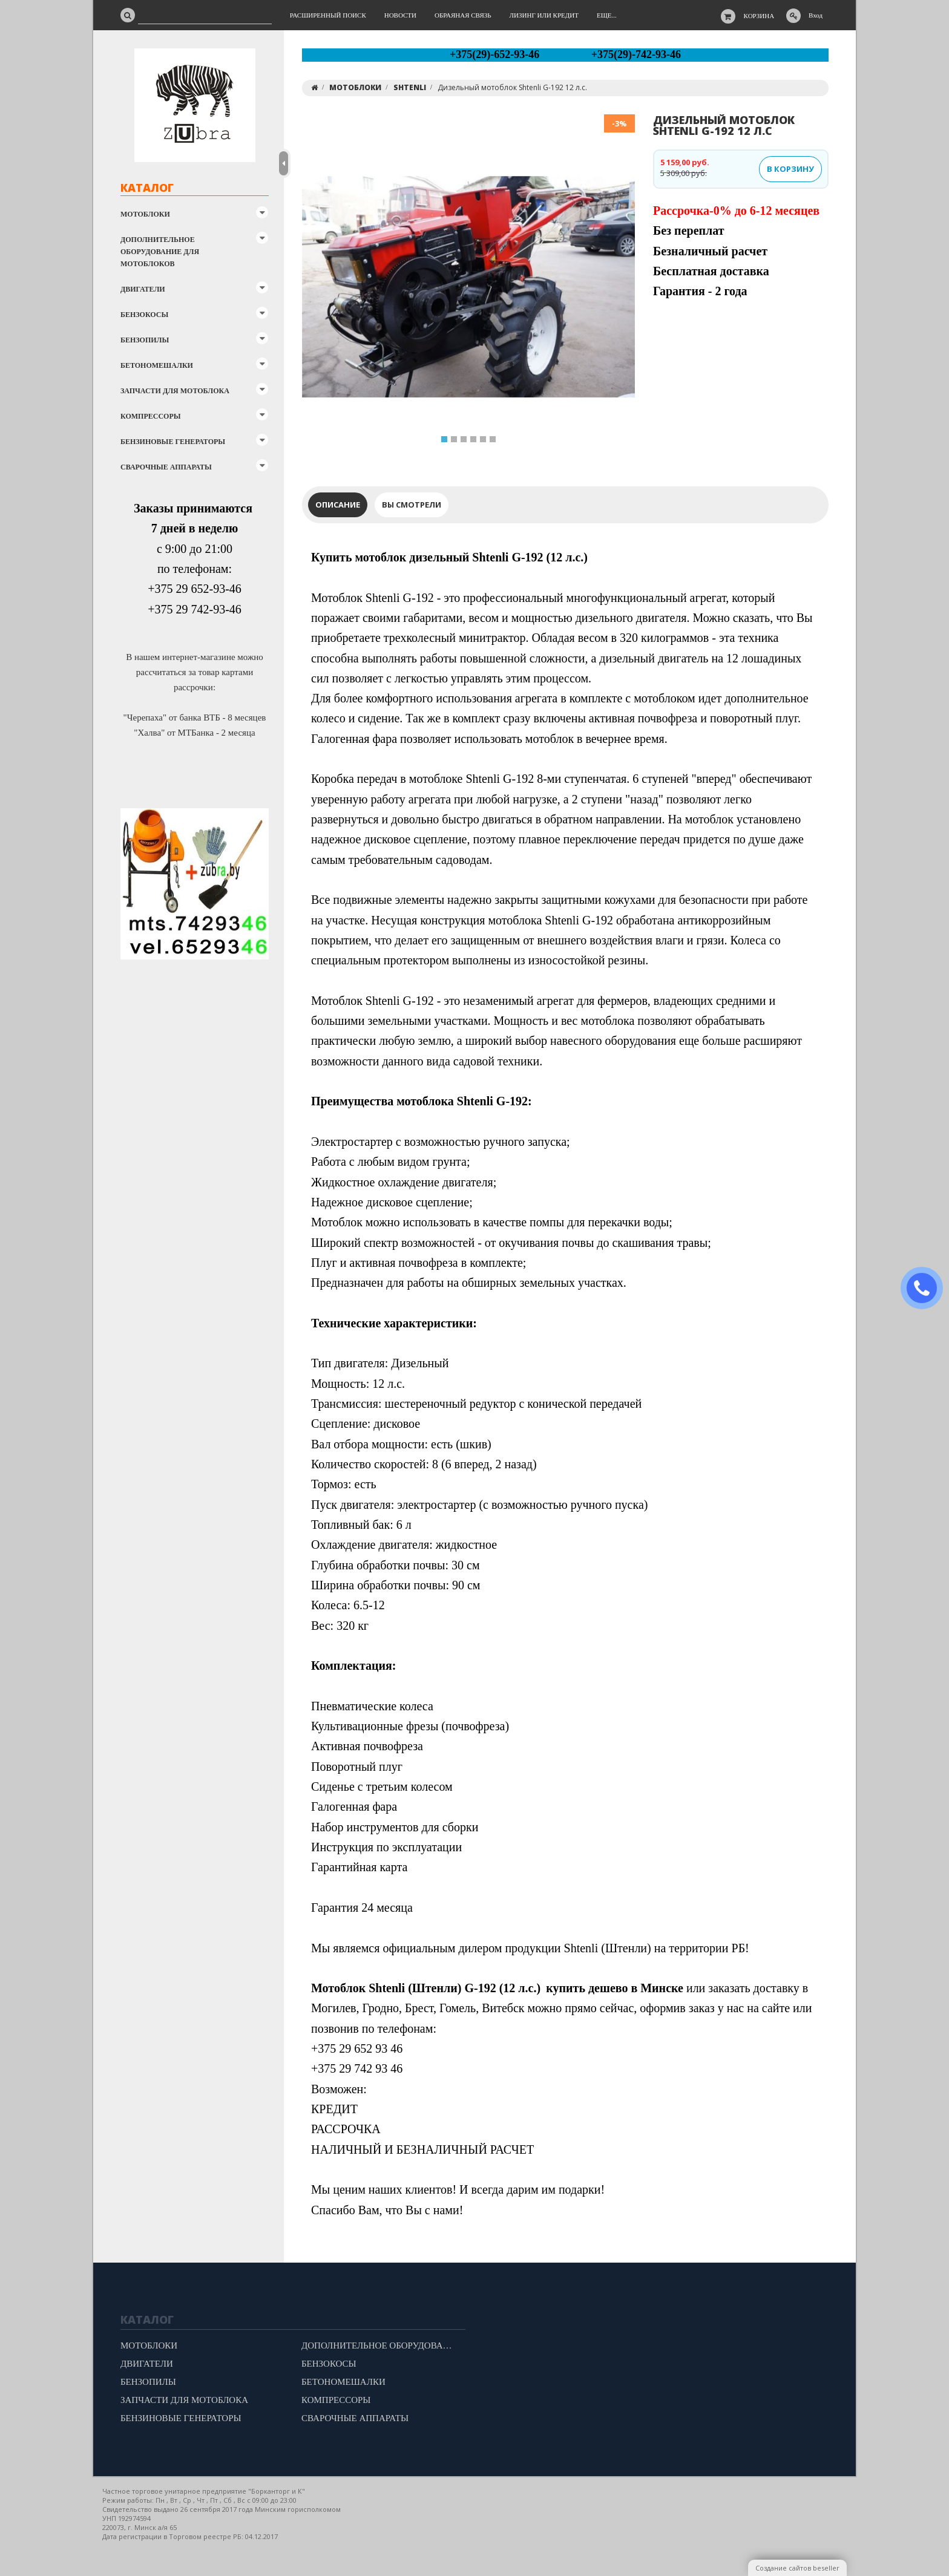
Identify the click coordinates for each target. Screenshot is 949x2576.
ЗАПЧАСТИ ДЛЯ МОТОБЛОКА (174, 391)
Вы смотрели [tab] (411, 504)
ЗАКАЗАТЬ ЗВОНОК (926, 1288)
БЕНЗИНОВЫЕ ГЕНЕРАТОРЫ (172, 441)
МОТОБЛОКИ (145, 214)
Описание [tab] (337, 504)
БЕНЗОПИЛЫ (144, 340)
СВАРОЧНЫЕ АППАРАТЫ (166, 467)
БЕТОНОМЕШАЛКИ (156, 365)
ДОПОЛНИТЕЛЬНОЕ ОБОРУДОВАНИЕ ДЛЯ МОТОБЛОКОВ (159, 251)
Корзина (759, 15)
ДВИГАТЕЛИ (142, 289)
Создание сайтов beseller (797, 2567)
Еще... (607, 15)
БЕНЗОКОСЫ (144, 314)
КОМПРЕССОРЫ (150, 416)
